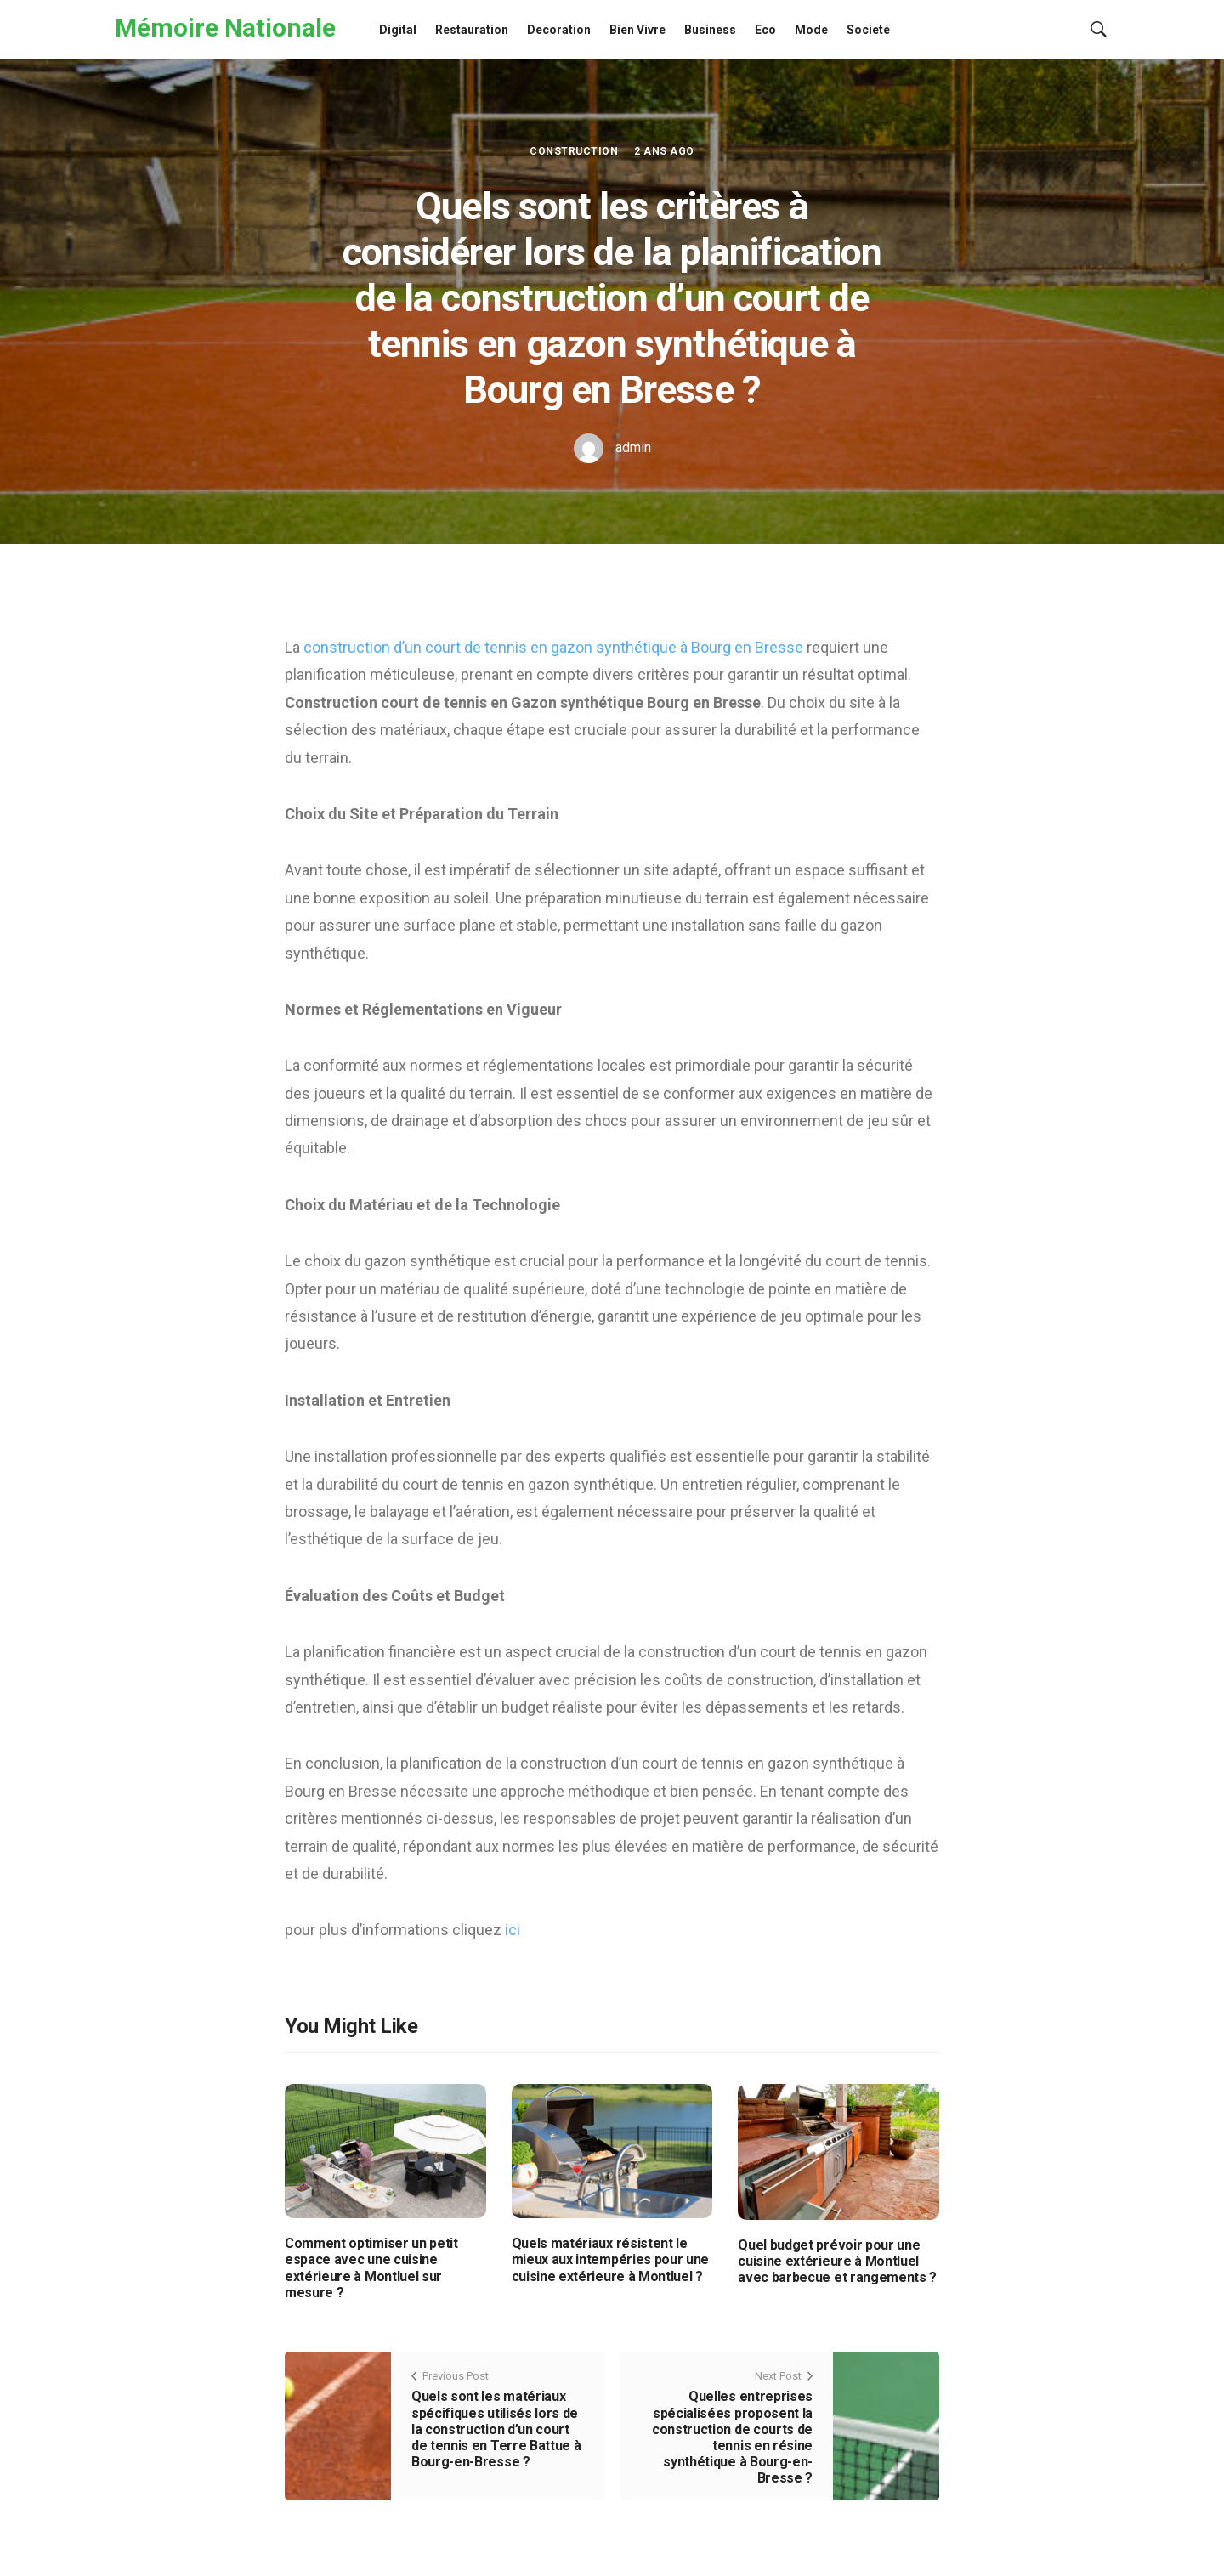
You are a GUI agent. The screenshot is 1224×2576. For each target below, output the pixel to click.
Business (710, 30)
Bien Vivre (637, 30)
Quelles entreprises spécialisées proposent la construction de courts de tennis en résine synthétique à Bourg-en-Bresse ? (732, 2437)
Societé (868, 30)
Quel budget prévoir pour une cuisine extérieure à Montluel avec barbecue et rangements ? (837, 2261)
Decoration (559, 30)
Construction (574, 151)
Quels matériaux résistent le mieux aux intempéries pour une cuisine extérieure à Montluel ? (610, 2259)
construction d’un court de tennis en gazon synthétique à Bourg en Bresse (553, 647)
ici (512, 1930)
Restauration (471, 30)
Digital (397, 30)
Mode (811, 30)
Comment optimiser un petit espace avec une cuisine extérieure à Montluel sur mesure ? (371, 2268)
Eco (765, 30)
